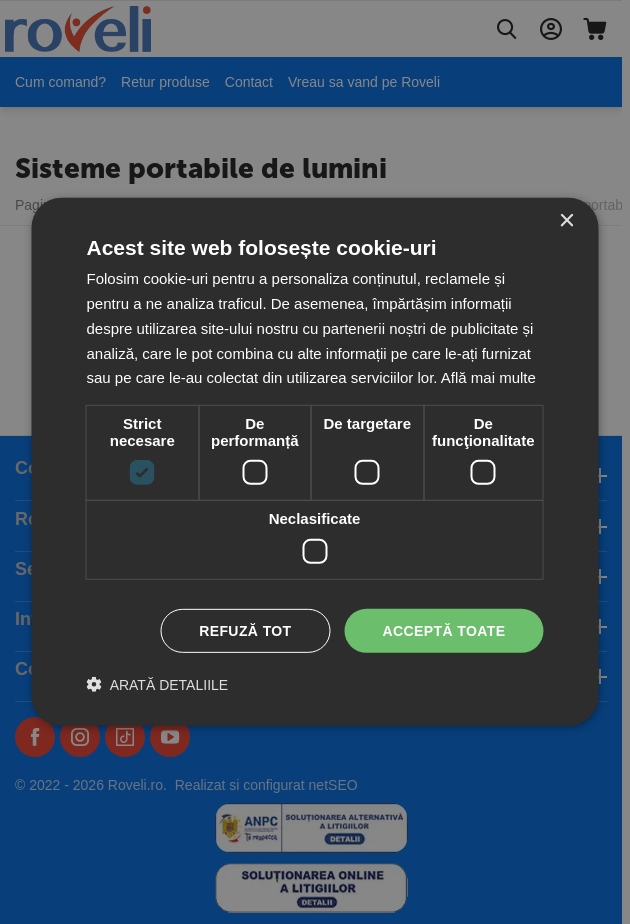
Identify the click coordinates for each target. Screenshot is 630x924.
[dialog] (315, 462)
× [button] (566, 221)
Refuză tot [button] (245, 630)
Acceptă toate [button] (444, 630)
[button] (158, 684)
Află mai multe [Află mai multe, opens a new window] (488, 377)
